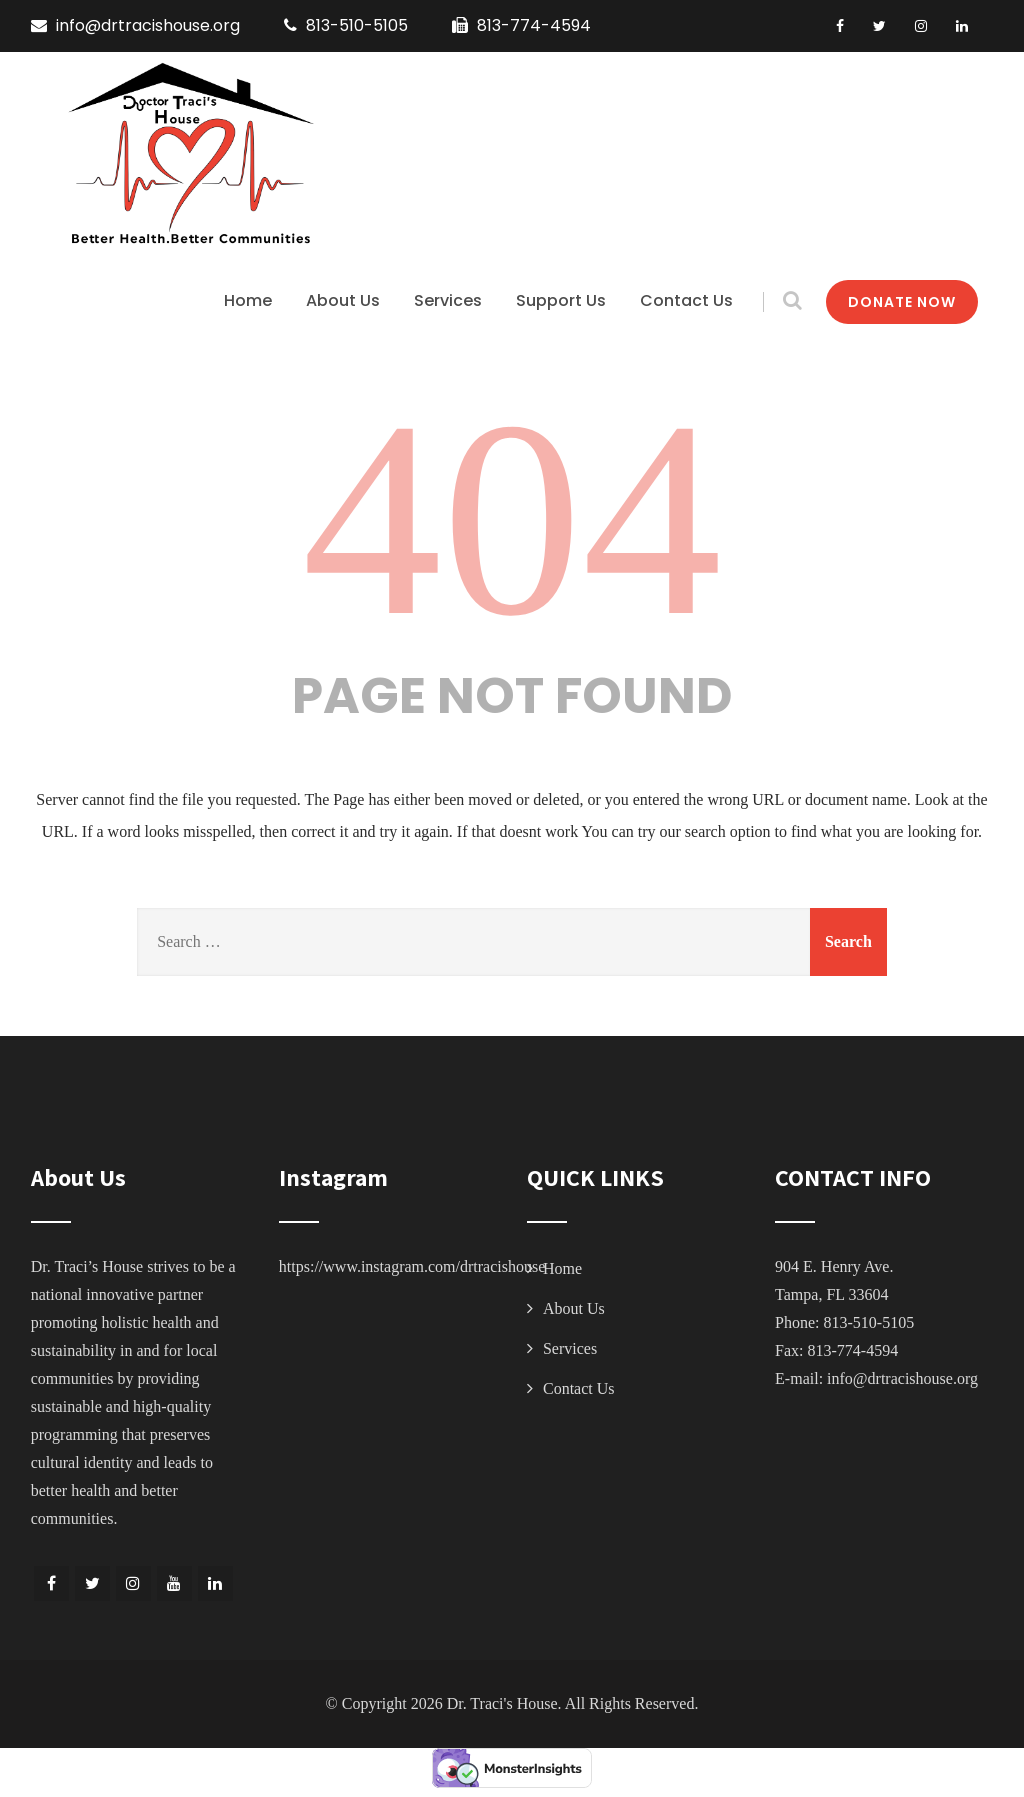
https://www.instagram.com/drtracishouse (412, 1266)
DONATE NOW (902, 302)
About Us (343, 300)
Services (448, 300)
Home (248, 300)
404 (512, 518)
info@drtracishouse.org (902, 1378)
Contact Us (686, 300)
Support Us (561, 300)
